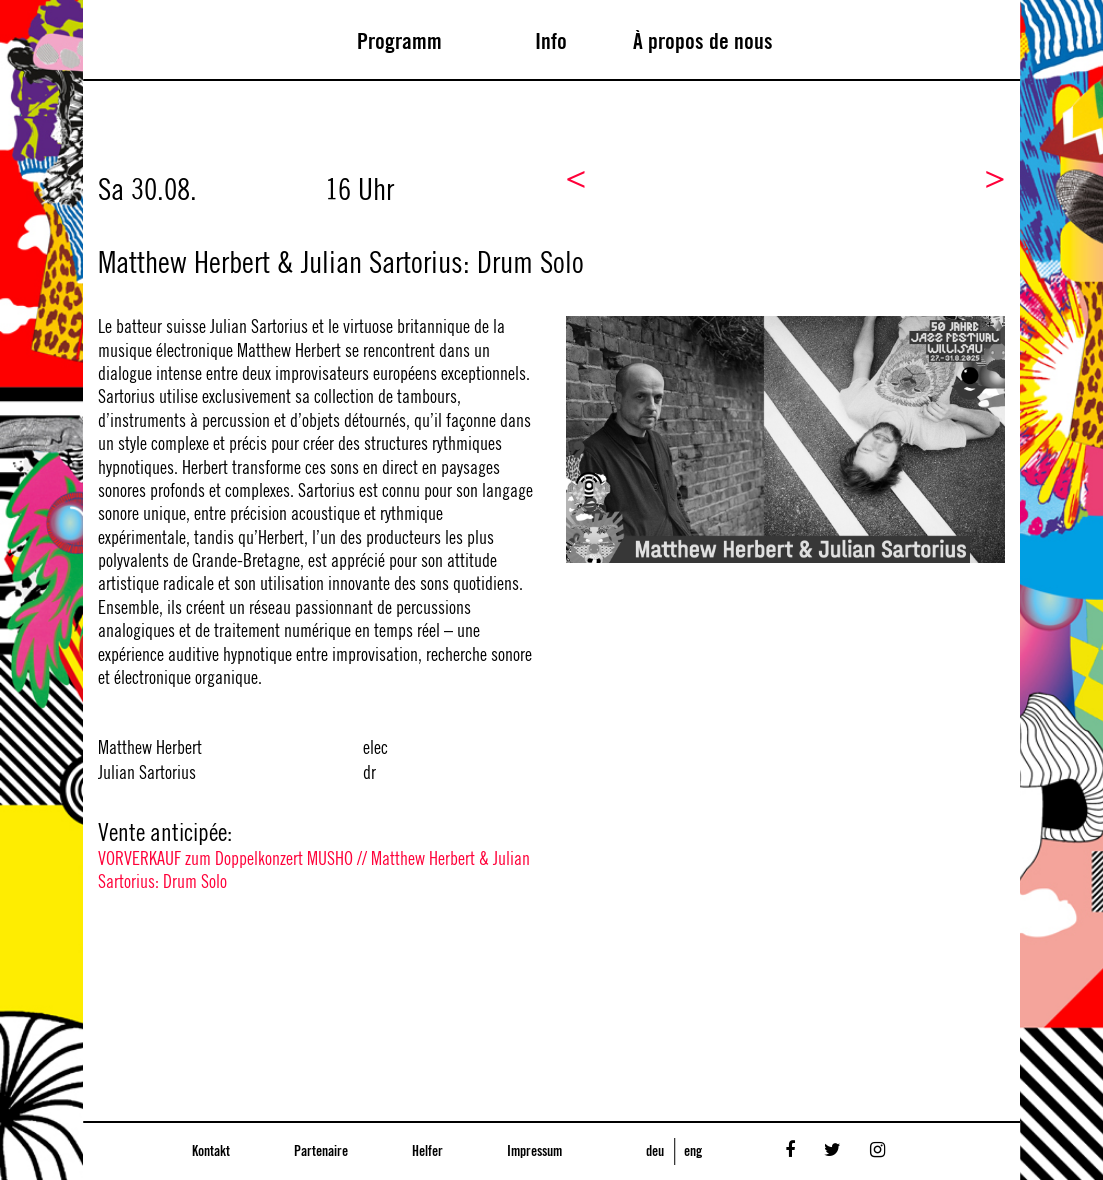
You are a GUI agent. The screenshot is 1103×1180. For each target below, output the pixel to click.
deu (655, 1152)
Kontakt (211, 1152)
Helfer (427, 1152)
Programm (399, 42)
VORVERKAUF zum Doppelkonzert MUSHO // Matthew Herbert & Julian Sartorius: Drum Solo (314, 870)
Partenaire (321, 1152)
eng (693, 1152)
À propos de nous (703, 42)
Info (551, 42)
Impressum (534, 1152)
